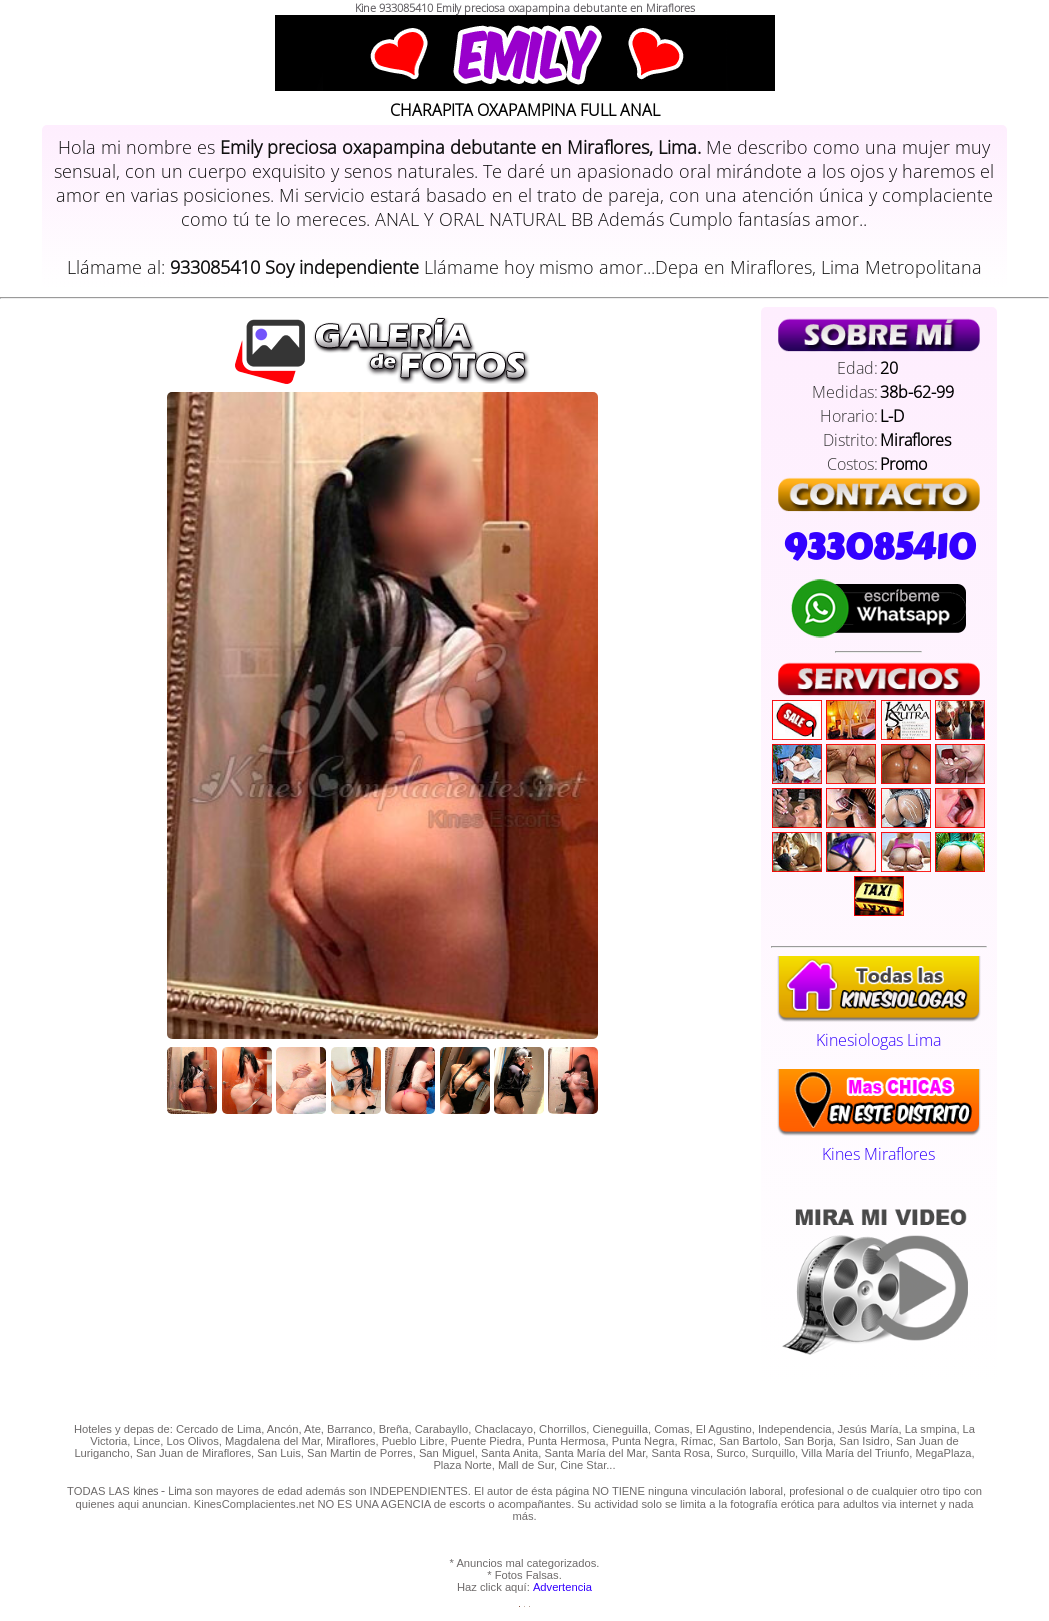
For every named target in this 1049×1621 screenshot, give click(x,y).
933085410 (879, 547)
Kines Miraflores (879, 1143)
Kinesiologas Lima (879, 1029)
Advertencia (562, 1587)
